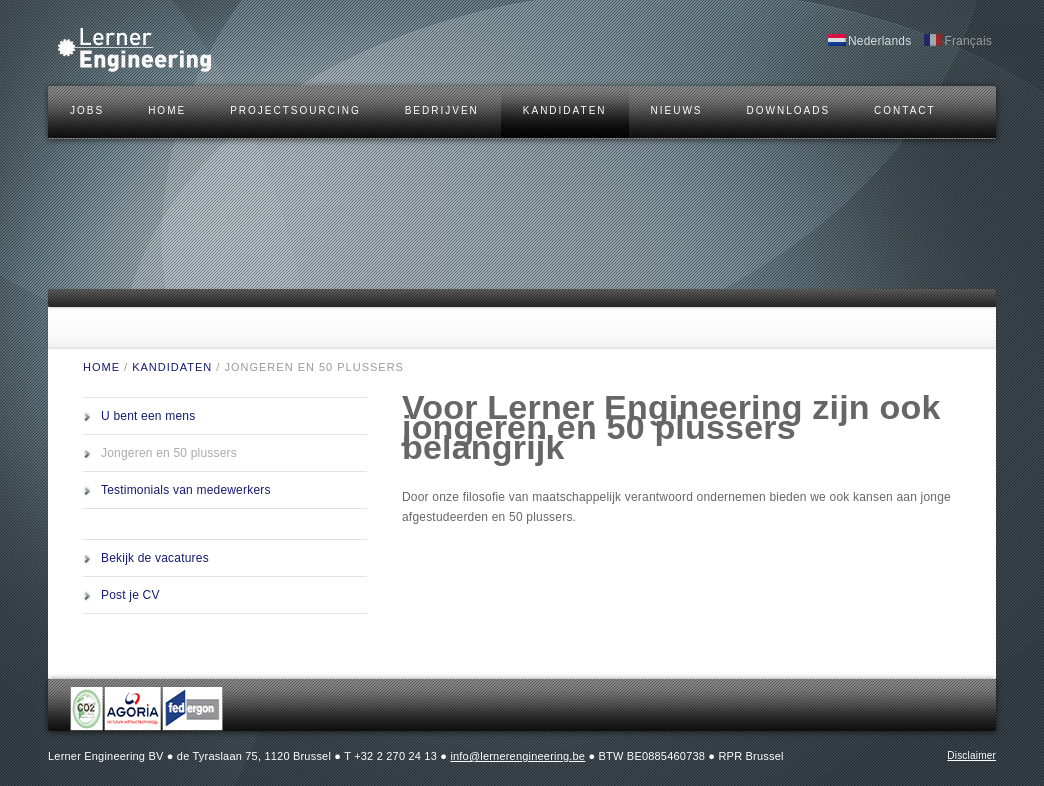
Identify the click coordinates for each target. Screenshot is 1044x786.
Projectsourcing (295, 110)
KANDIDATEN (565, 110)
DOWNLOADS (789, 110)
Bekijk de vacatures (155, 558)
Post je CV (130, 595)
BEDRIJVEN (442, 110)
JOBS (87, 110)
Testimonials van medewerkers (186, 490)
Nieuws (677, 110)
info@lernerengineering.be (517, 756)
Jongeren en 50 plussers (169, 453)
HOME (167, 110)
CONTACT (905, 110)
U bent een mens (148, 416)
